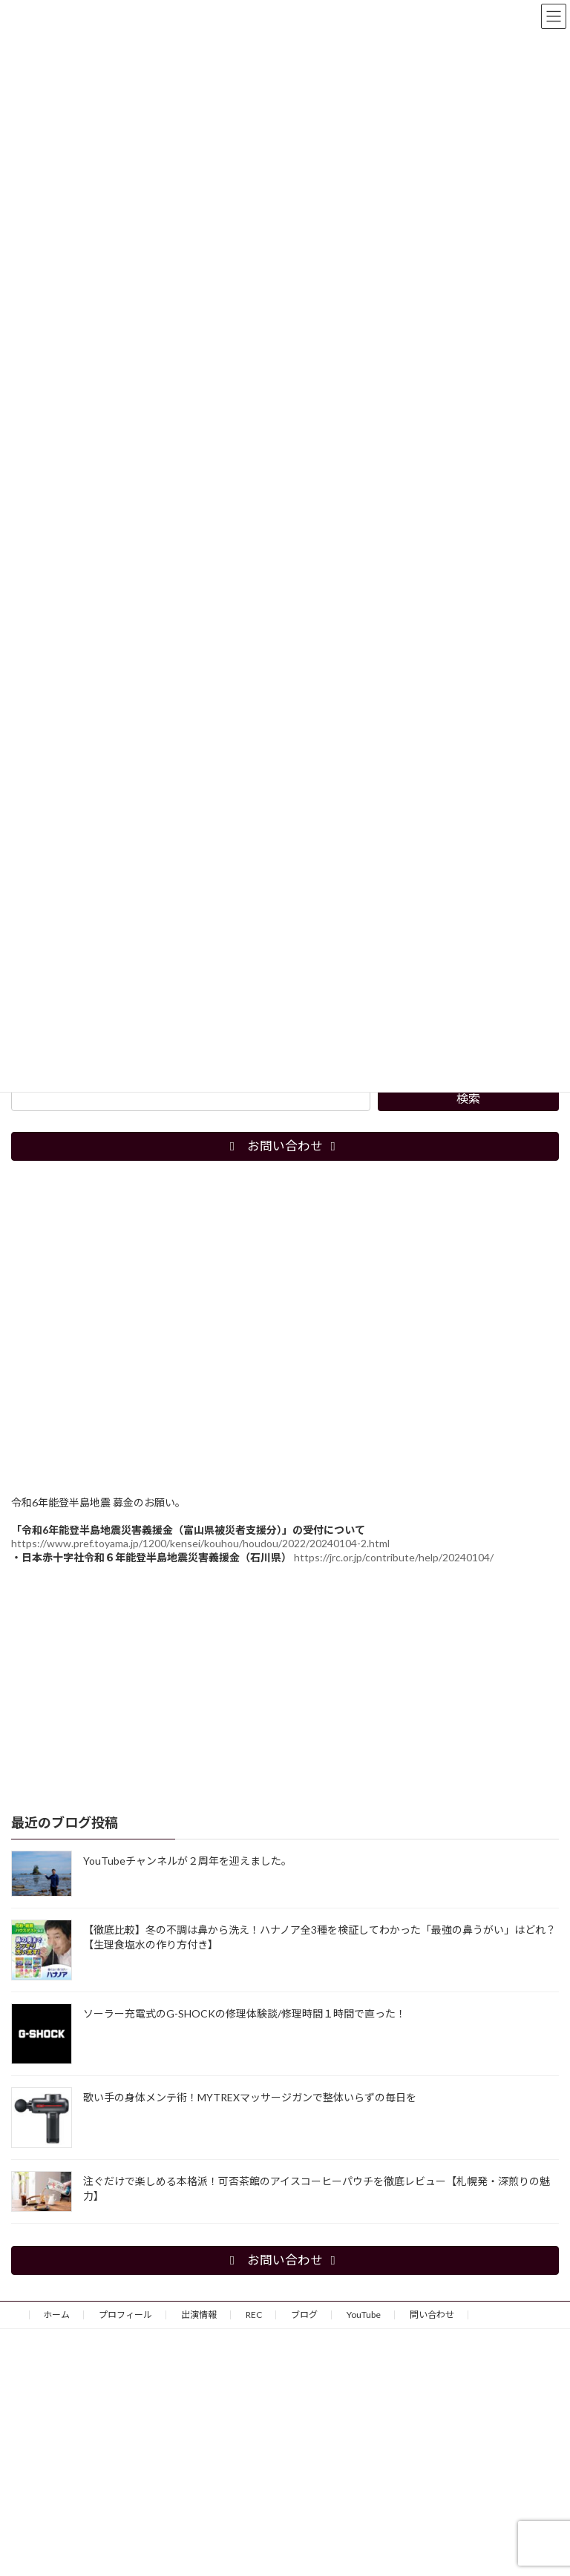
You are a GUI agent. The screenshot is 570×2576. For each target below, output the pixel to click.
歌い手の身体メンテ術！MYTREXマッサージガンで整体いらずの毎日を (249, 2096)
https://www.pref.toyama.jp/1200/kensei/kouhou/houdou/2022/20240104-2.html (200, 1542)
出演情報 (199, 2314)
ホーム (56, 2314)
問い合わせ (432, 2314)
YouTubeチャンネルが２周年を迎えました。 (187, 1860)
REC (254, 2314)
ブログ (304, 2314)
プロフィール (125, 2314)
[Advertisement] (285, 1688)
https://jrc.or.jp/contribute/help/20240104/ (394, 1556)
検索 (468, 1098)
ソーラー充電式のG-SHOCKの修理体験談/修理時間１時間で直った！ (244, 2012)
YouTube (364, 2314)
